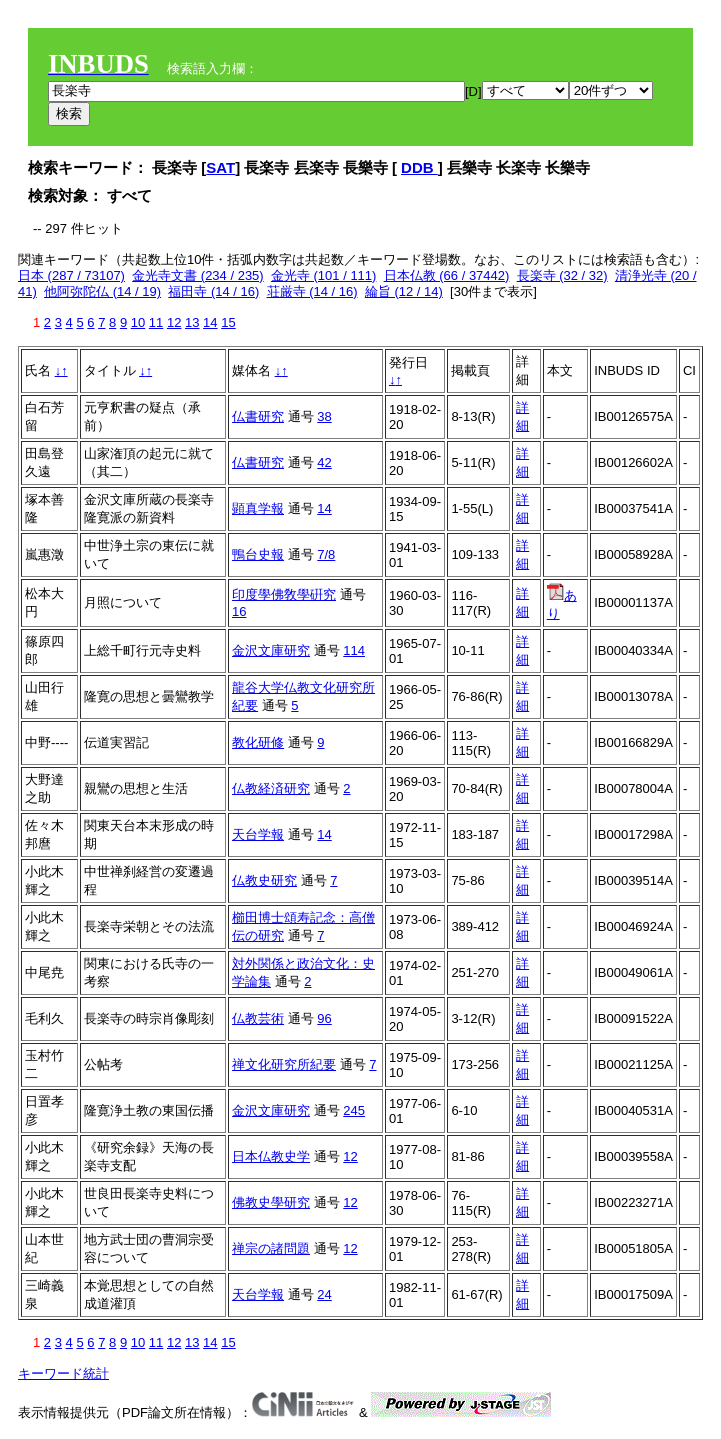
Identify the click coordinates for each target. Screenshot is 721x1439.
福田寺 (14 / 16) (213, 291)
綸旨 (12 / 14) (404, 291)
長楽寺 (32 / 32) (562, 275)
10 (138, 322)
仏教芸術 (258, 1018)
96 (324, 1018)
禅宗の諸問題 (271, 1248)
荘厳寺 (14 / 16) (312, 291)
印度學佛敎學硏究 (284, 594)
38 (324, 416)
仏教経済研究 (271, 788)
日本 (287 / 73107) (71, 275)
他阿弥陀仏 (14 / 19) (102, 291)
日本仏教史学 (271, 1156)
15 (228, 322)
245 (354, 1110)
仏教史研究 (264, 880)
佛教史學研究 (271, 1202)
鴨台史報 (258, 554)
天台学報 (258, 834)
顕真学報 (258, 508)
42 (324, 462)
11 (156, 322)
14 (210, 322)
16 (239, 611)
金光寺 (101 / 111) (324, 275)
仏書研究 (258, 416)
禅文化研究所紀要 (284, 1064)
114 (354, 650)
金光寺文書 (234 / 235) (198, 275)
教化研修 (258, 742)
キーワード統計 (63, 1373)
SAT (220, 167)
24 (324, 1294)
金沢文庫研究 (271, 650)
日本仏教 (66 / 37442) (447, 275)
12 (174, 322)
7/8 (326, 554)
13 (192, 322)
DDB (419, 167)
